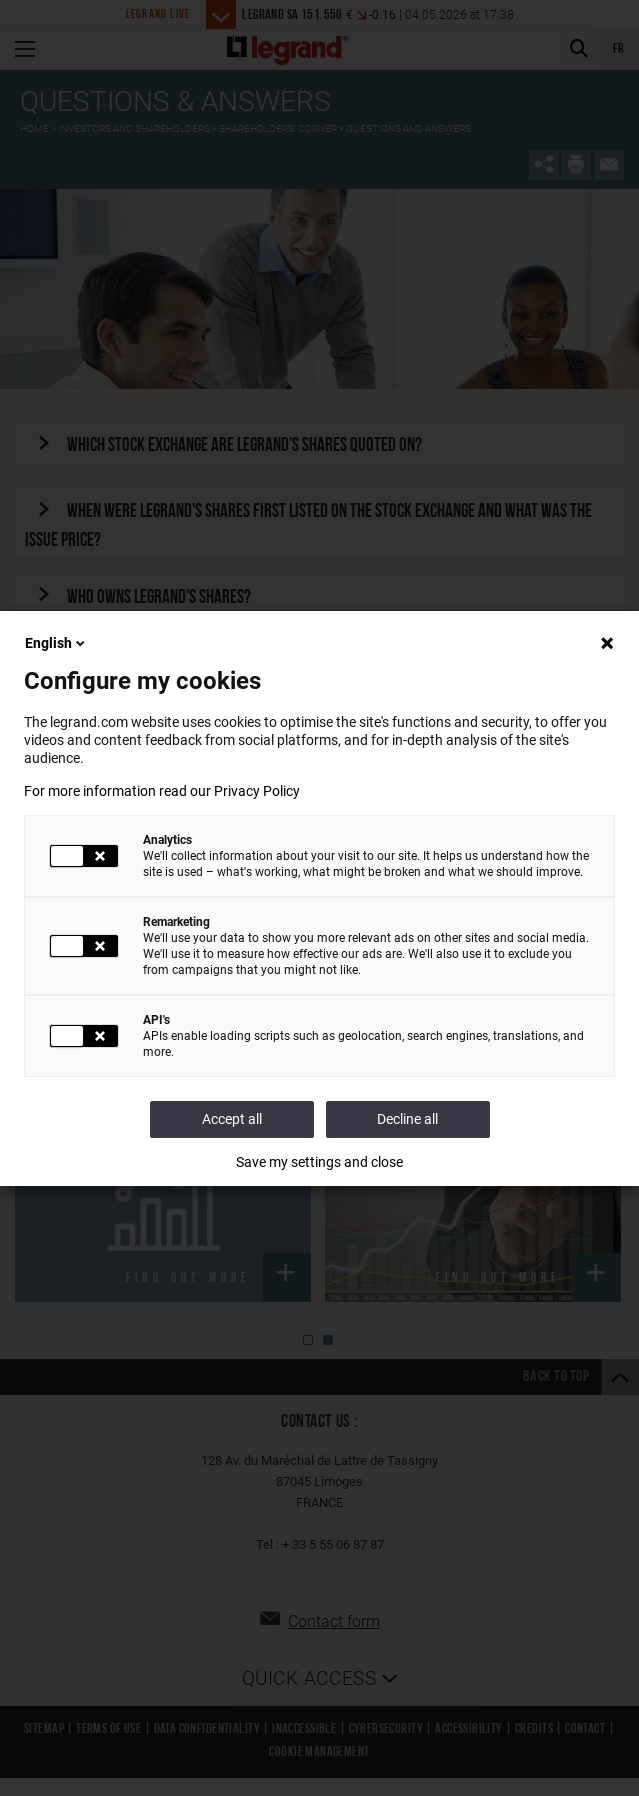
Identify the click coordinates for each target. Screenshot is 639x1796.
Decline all (407, 1119)
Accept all (232, 1119)
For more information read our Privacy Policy (162, 791)
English (56, 643)
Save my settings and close (319, 1162)
